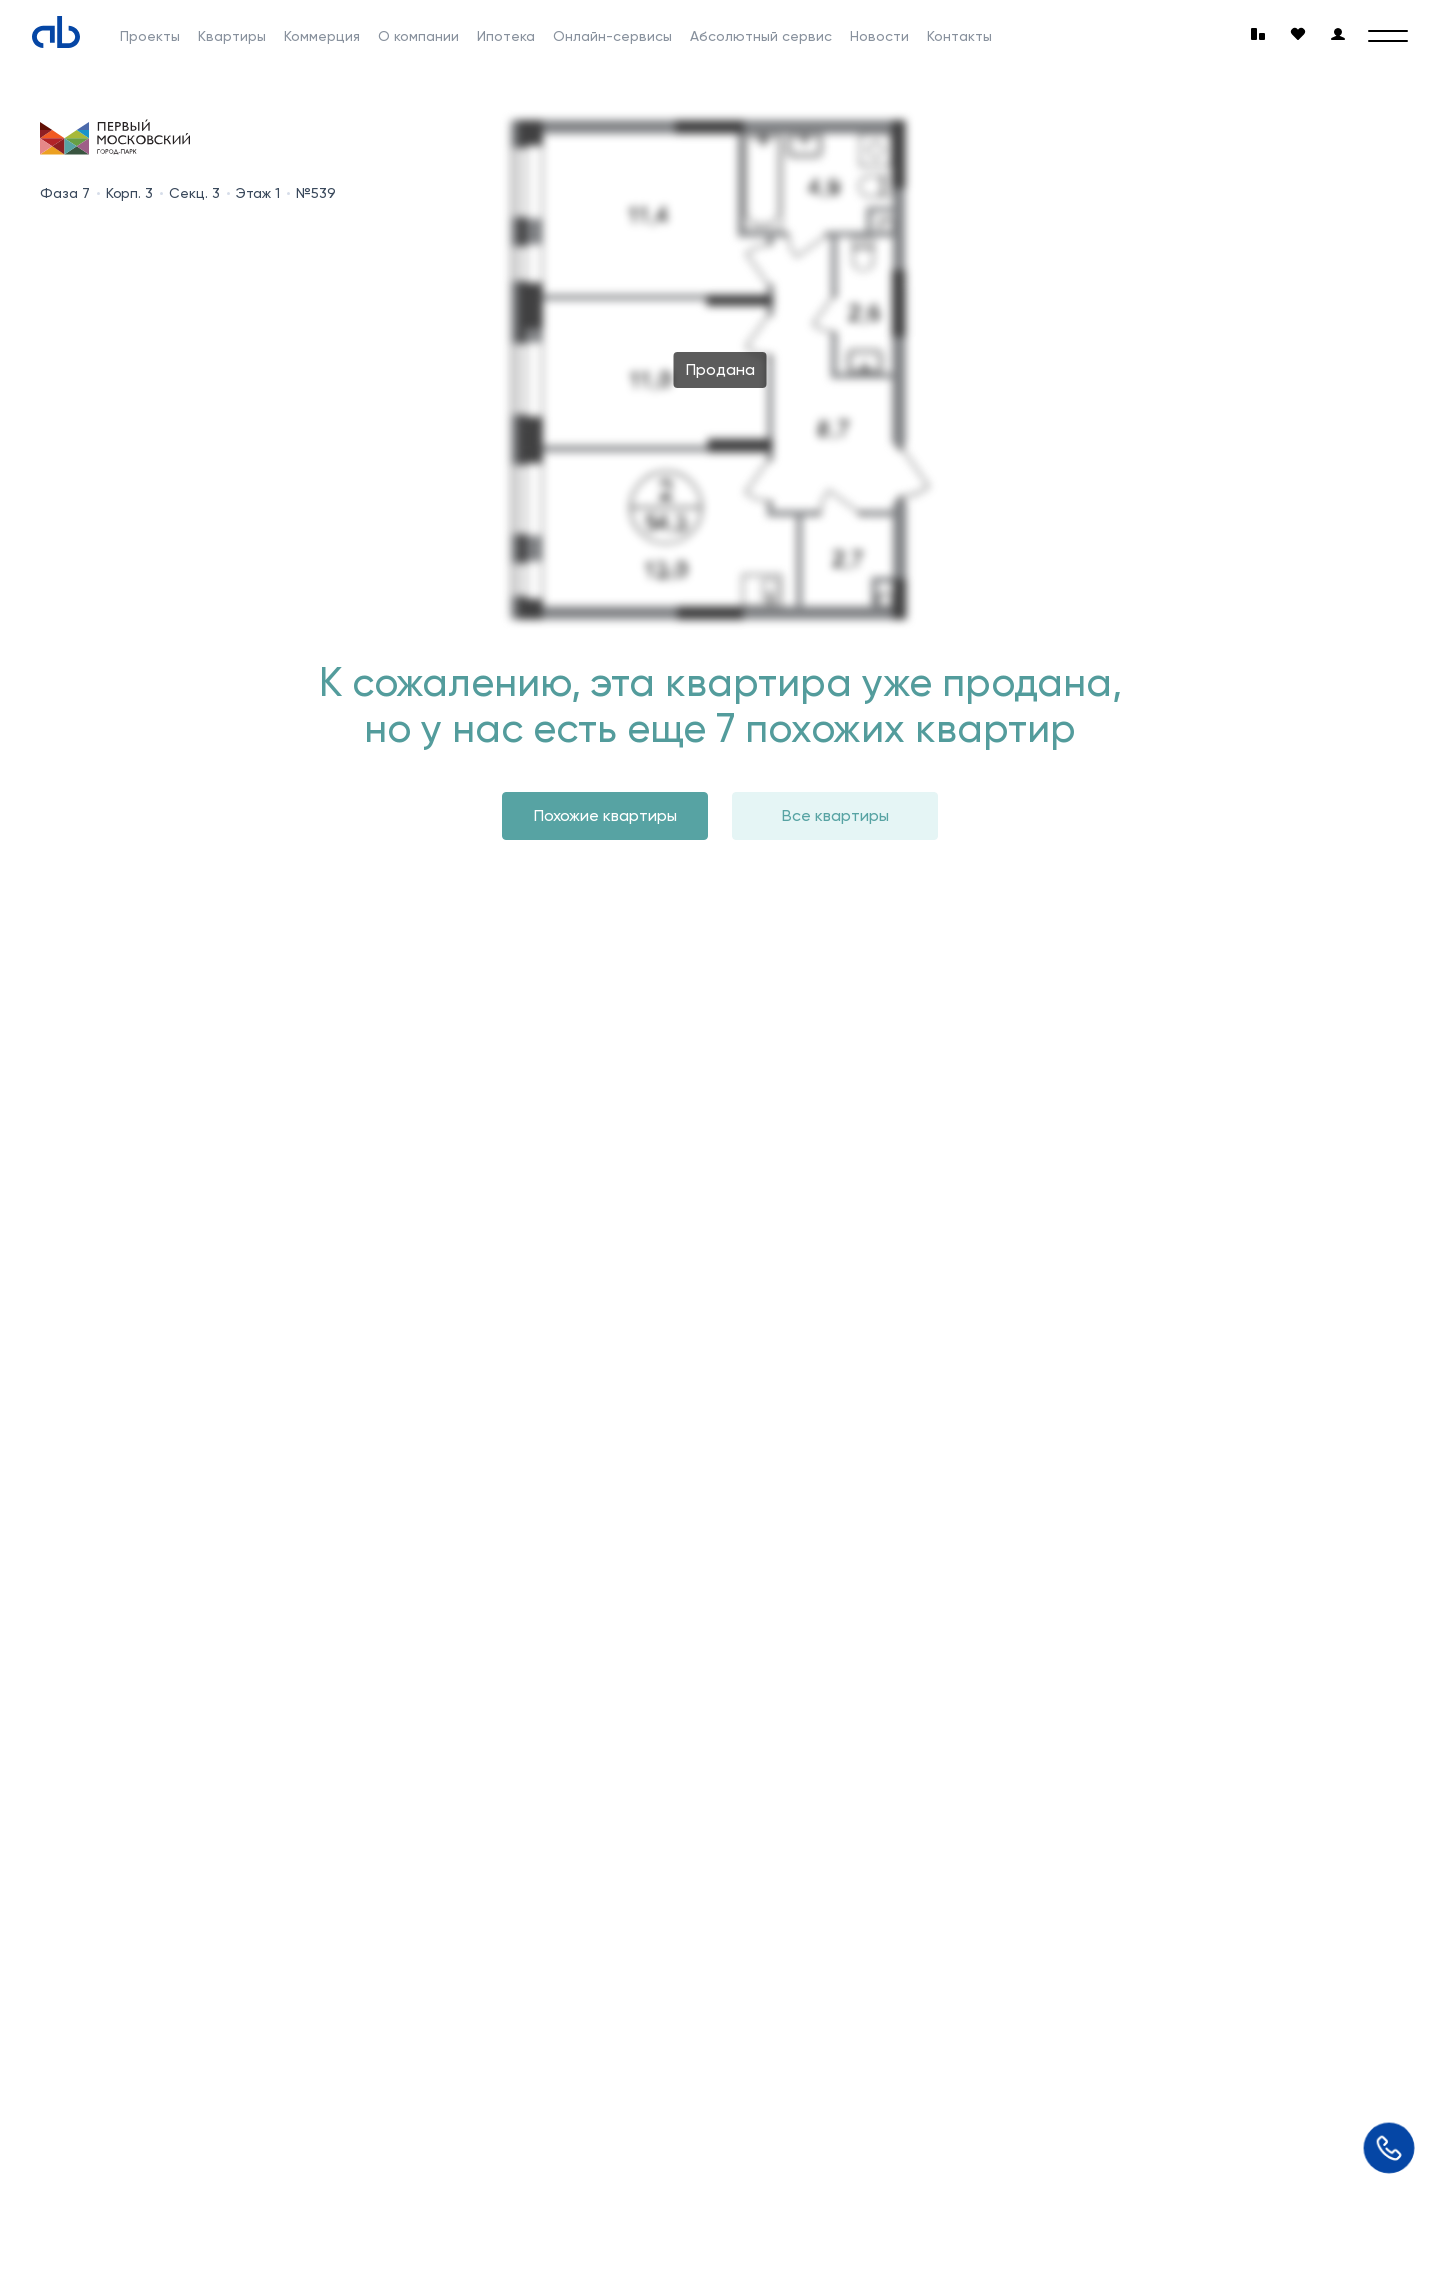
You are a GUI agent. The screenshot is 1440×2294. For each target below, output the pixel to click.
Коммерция (322, 36)
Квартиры (232, 36)
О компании (418, 36)
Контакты (959, 36)
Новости (879, 36)
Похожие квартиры (605, 815)
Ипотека (506, 36)
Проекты (150, 36)
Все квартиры (835, 815)
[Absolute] (56, 32)
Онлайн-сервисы (612, 36)
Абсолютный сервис (761, 36)
